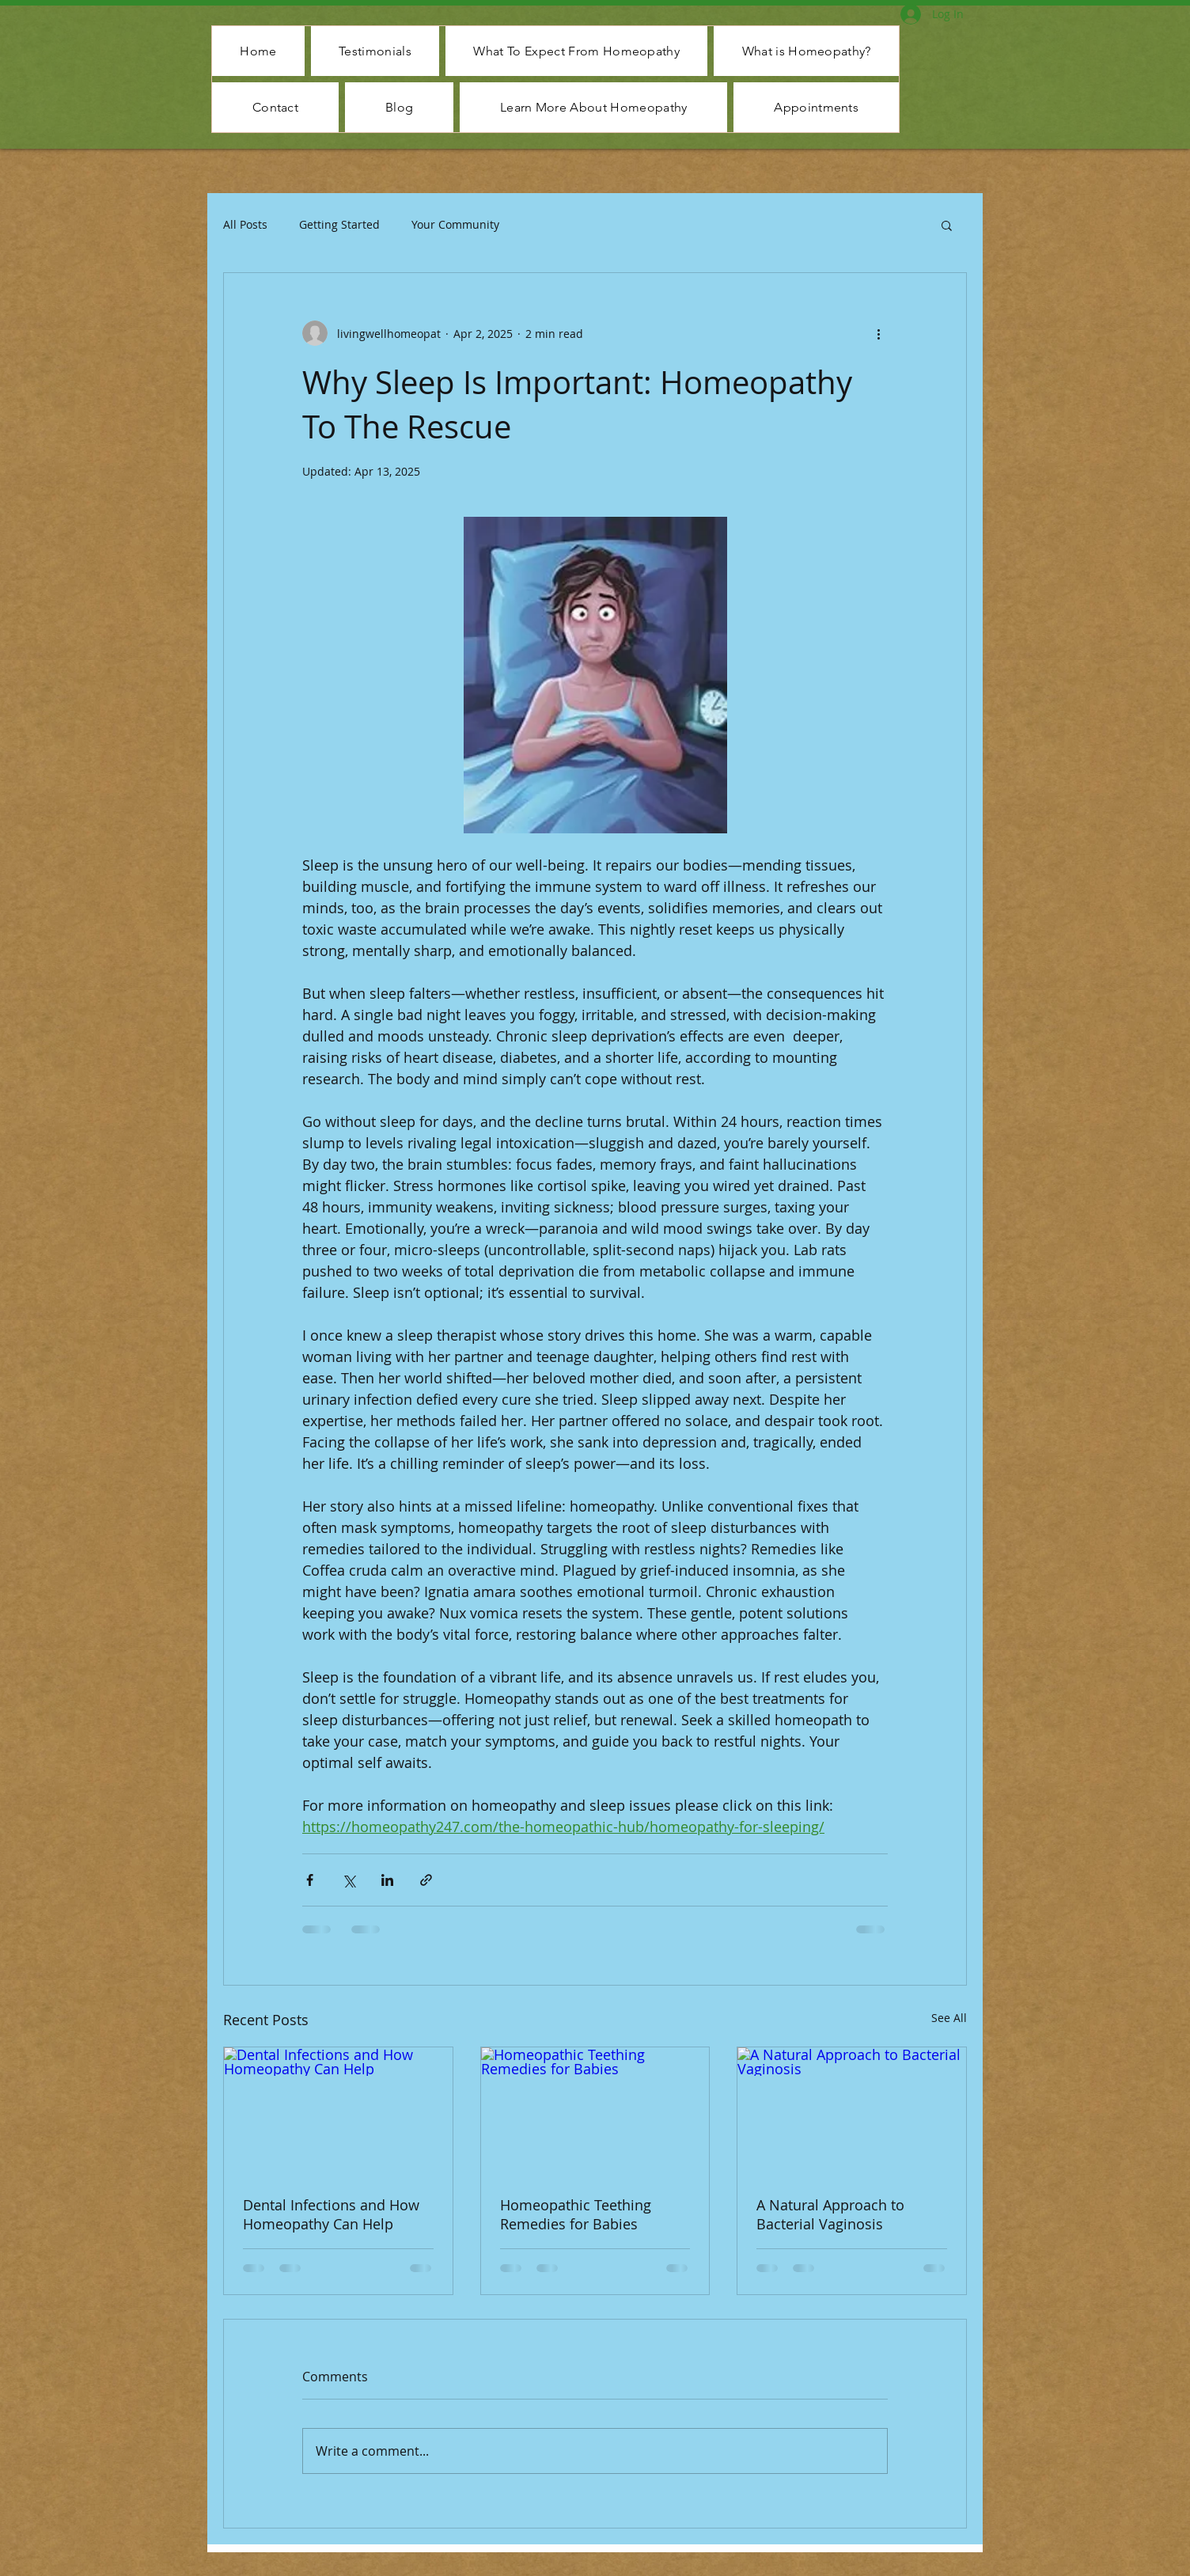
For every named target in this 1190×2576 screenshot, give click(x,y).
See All (949, 2017)
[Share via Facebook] (309, 1879)
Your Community (455, 224)
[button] (946, 224)
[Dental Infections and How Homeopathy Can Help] (338, 2111)
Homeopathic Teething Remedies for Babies (575, 2214)
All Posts (245, 224)
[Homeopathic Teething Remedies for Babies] (595, 2111)
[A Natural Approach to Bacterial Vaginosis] (851, 2111)
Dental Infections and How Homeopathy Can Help (331, 2214)
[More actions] (878, 333)
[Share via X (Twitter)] (348, 1879)
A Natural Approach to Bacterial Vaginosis (830, 2214)
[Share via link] (426, 1879)
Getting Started (339, 224)
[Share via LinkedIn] (387, 1879)
